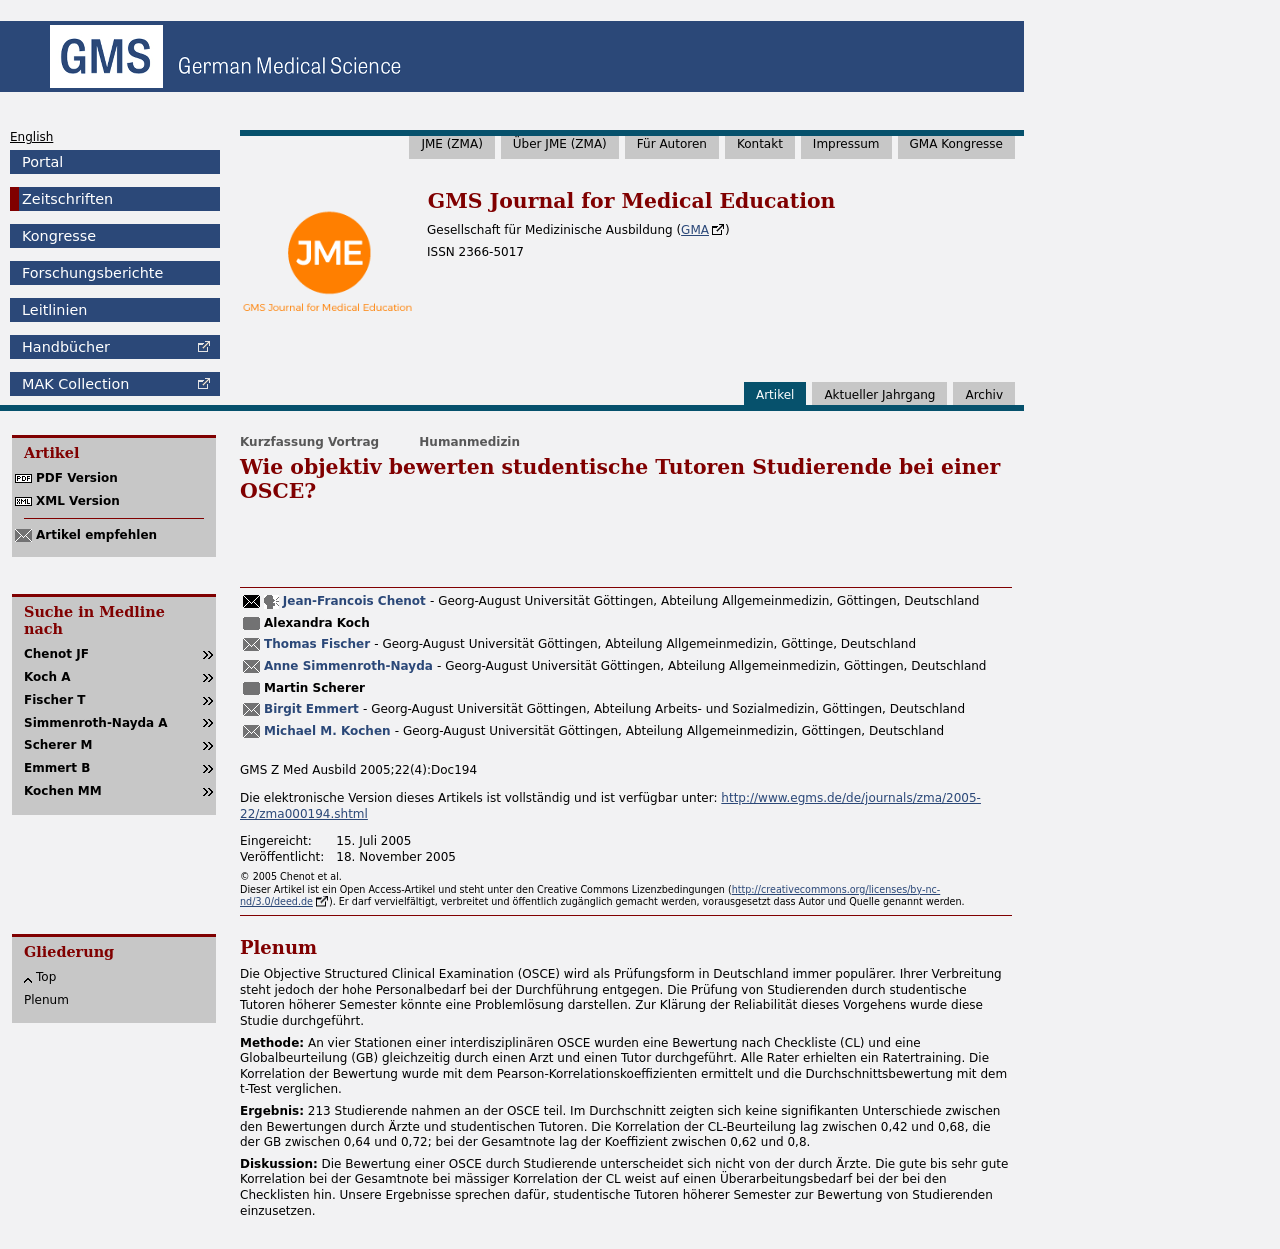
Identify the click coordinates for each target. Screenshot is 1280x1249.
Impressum (846, 144)
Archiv (984, 395)
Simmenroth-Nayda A (96, 723)
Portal (42, 162)
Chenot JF (56, 654)
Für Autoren (672, 144)
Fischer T (55, 700)
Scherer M (58, 745)
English (31, 137)
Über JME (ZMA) (560, 144)
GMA (695, 230)
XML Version (78, 501)
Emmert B (57, 768)
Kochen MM (63, 791)
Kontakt (760, 144)
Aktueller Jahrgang (879, 395)
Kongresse (59, 236)
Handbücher (66, 347)
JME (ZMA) (451, 144)
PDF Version (77, 478)
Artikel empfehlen (96, 535)
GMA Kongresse (956, 144)
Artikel (775, 395)
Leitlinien (54, 310)
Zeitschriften (67, 199)
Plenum (46, 1000)
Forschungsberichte (92, 273)
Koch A (47, 677)
